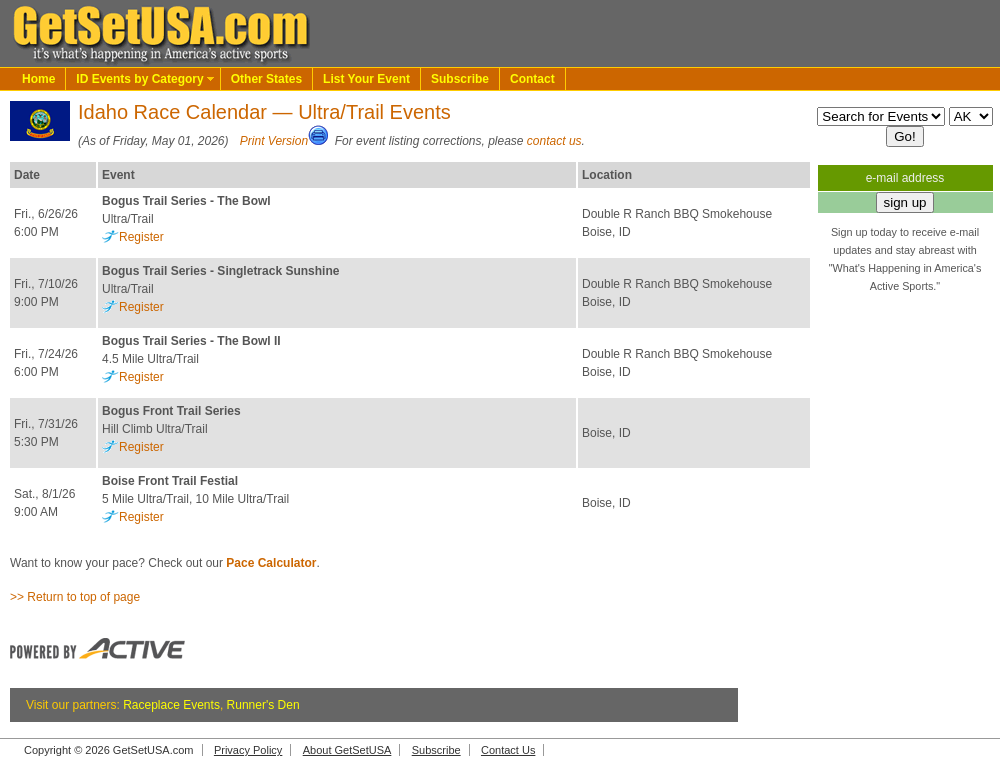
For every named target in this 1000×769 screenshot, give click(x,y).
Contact (532, 79)
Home (38, 79)
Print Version (274, 141)
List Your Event (366, 79)
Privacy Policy (248, 750)
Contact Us (508, 750)
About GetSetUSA (347, 750)
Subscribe (460, 79)
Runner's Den (263, 705)
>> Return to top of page (75, 597)
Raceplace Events (171, 705)
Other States (266, 79)
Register (141, 237)
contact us (554, 141)
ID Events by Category (139, 79)
